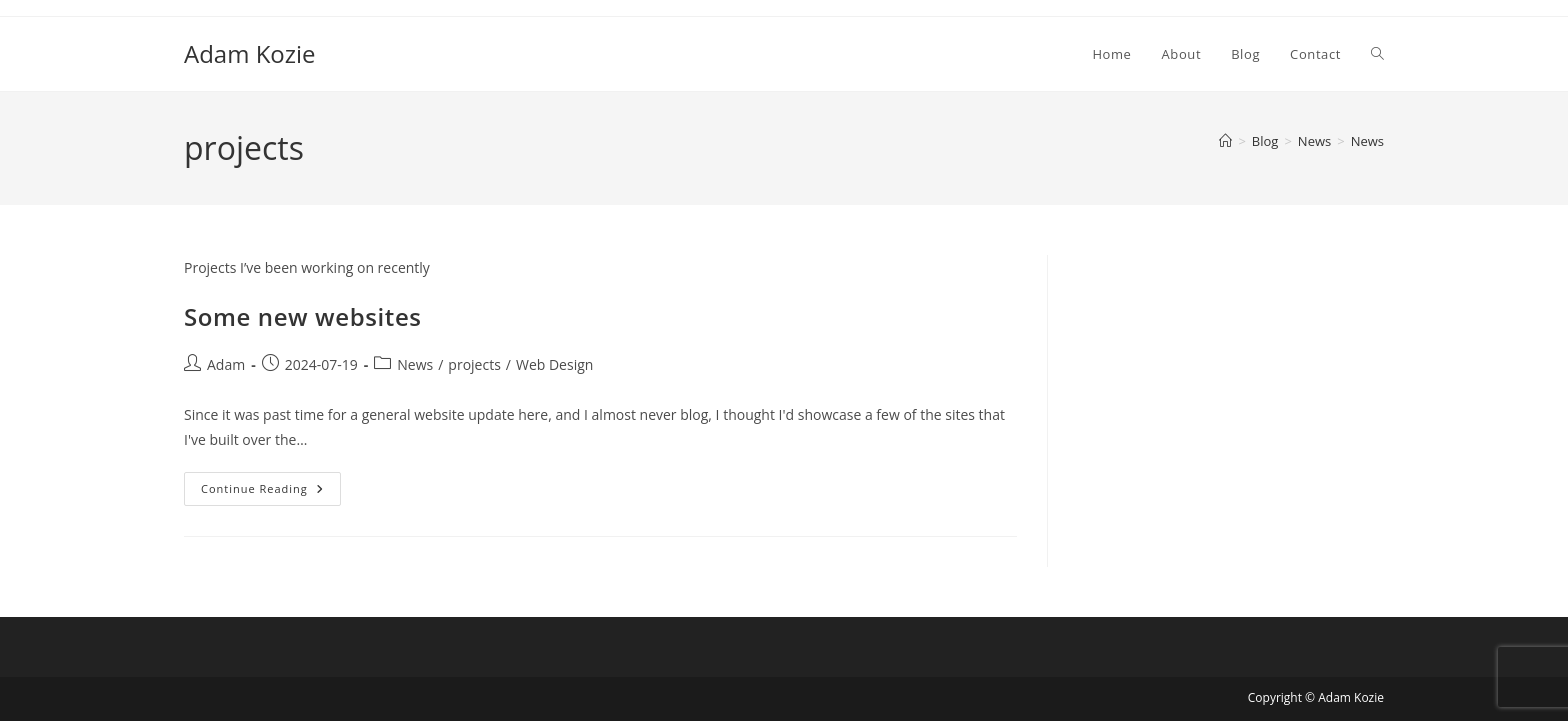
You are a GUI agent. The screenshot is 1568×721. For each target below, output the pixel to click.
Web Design (554, 364)
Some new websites (303, 316)
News (1367, 141)
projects (474, 364)
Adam (226, 364)
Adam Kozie (250, 53)
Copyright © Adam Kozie (1316, 697)
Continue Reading (271, 492)
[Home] (1225, 141)
